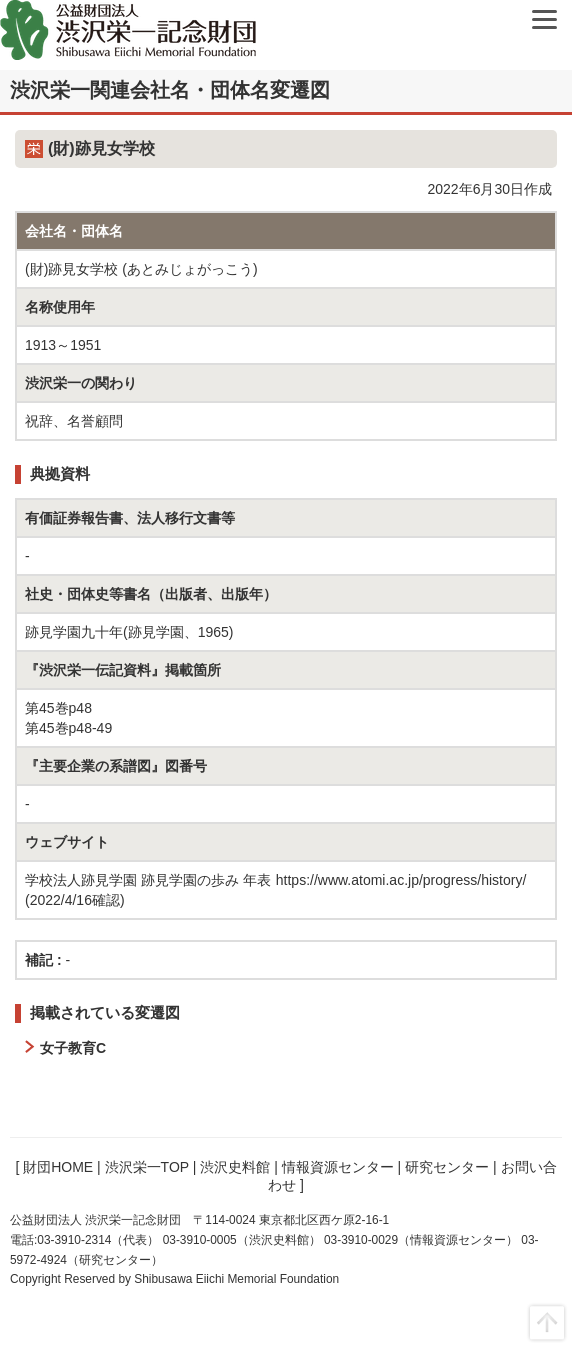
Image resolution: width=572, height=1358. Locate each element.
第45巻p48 (58, 708)
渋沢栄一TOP (147, 1167)
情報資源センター (338, 1167)
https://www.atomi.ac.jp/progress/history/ (401, 880)
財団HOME (58, 1167)
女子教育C (73, 1048)
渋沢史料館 (235, 1167)
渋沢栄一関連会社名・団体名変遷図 (170, 90)
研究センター (447, 1167)
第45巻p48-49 (68, 728)
